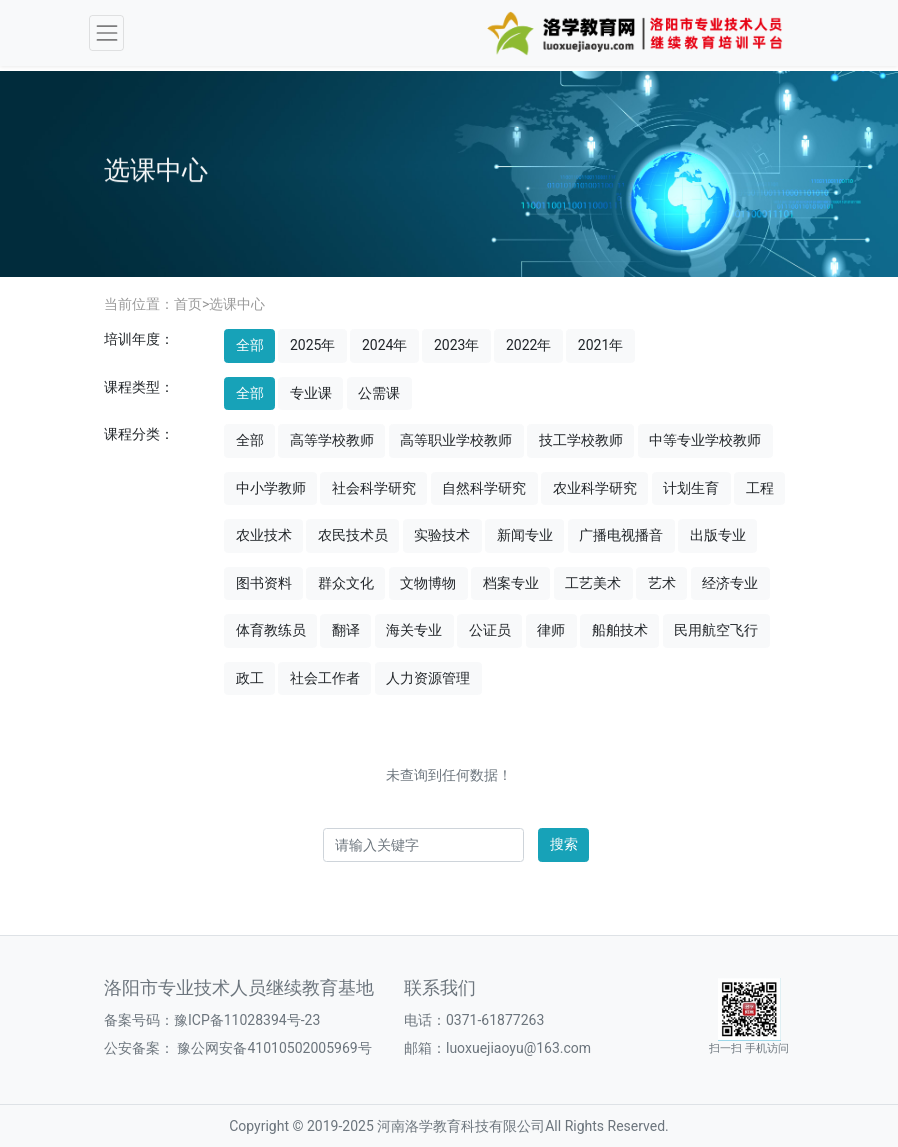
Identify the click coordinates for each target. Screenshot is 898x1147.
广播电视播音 (621, 535)
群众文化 (346, 583)
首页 (188, 304)
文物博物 (428, 583)
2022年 (528, 345)
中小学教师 (271, 488)
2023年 (456, 345)
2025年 (312, 345)
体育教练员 (271, 630)
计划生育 (691, 488)
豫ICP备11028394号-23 (247, 1020)
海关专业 (414, 630)
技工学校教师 (581, 440)
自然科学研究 (484, 488)
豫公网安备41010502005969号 (273, 1048)
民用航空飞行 (716, 630)
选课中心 (237, 304)
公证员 (490, 630)
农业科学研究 (595, 488)
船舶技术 (620, 630)
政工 (250, 678)
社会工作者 (325, 678)
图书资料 (264, 583)
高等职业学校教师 (456, 440)
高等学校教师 (332, 440)
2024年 (384, 345)
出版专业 (718, 535)
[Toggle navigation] (106, 32)
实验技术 (442, 535)
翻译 (346, 630)
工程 (760, 488)
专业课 (311, 393)
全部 (250, 345)
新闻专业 (525, 535)
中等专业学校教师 (705, 440)
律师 (551, 630)
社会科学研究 (374, 488)
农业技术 (264, 535)
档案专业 (511, 583)
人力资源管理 (428, 678)
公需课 (379, 393)
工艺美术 (593, 583)
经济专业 (730, 583)
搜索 (564, 844)
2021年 (600, 345)
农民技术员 (353, 535)
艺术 (662, 583)
